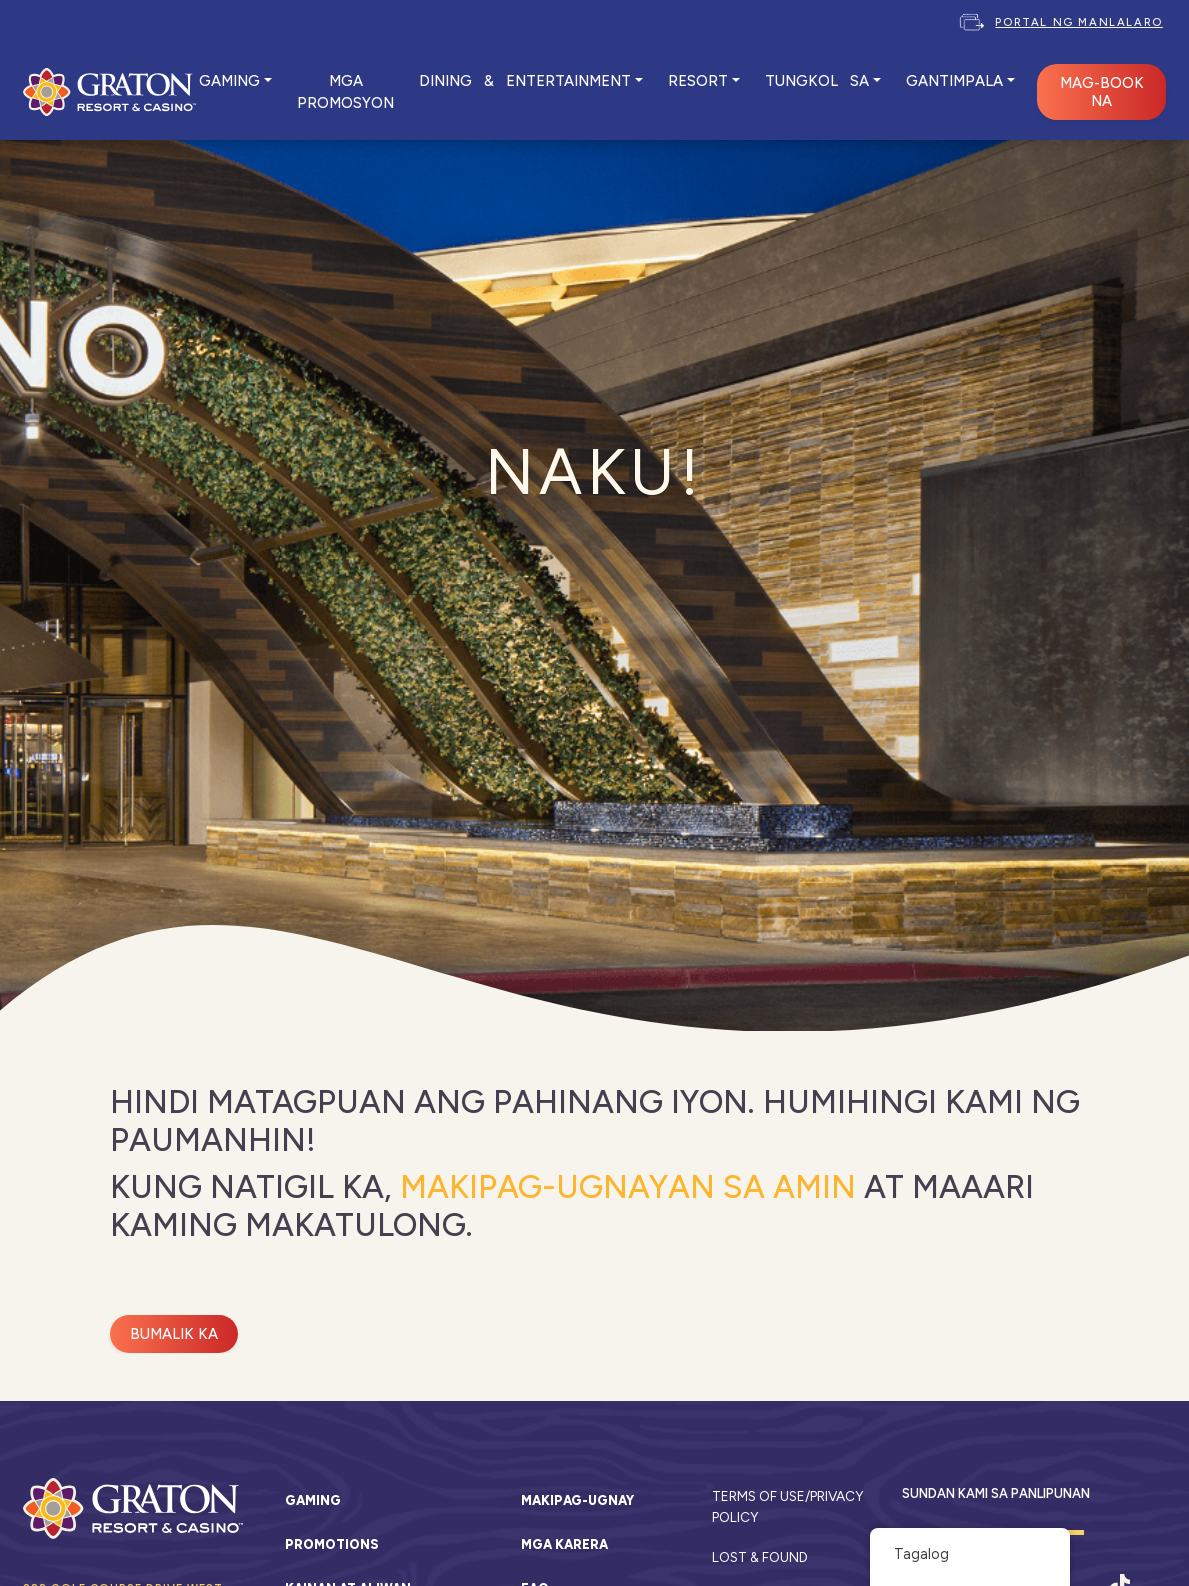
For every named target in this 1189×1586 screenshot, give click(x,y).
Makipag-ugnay (577, 1500)
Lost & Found (760, 1557)
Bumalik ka (174, 1334)
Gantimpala (954, 81)
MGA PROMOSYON (345, 92)
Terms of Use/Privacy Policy (787, 1506)
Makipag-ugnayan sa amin (628, 1187)
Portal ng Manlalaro (1078, 22)
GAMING (229, 81)
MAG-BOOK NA (1102, 92)
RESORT (698, 81)
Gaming (313, 1500)
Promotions (332, 1544)
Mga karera (564, 1544)
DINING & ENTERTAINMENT (525, 81)
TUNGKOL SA (817, 81)
